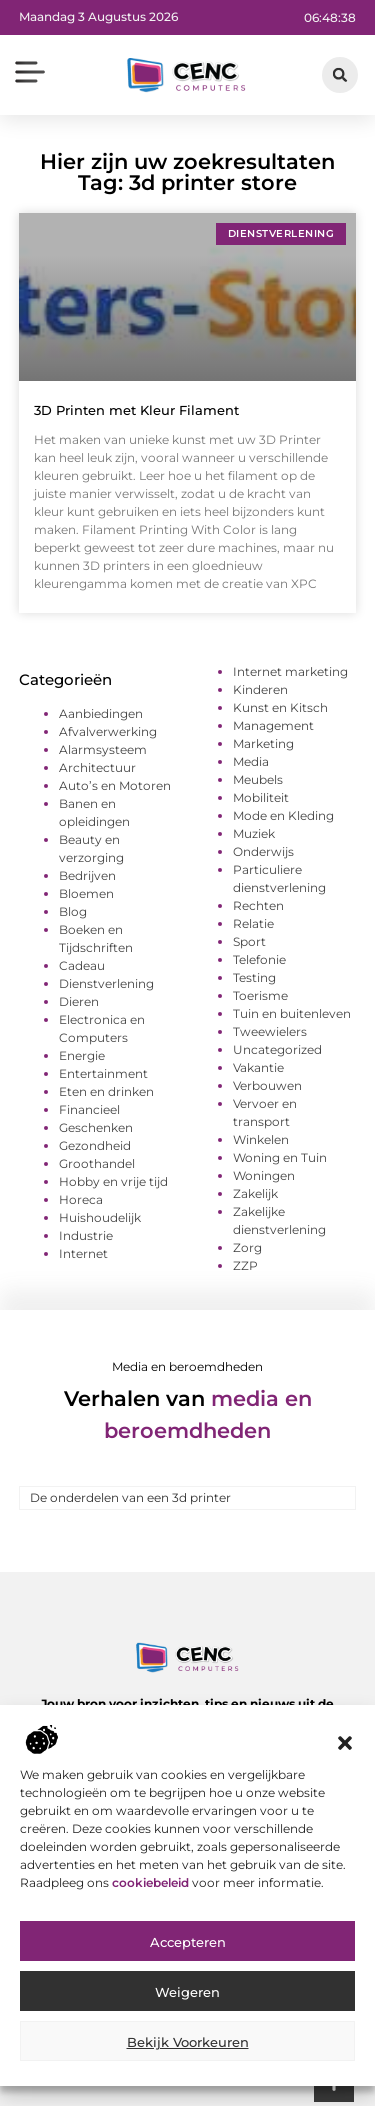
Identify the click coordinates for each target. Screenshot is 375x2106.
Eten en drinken (106, 1091)
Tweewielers (270, 1031)
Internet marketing (290, 671)
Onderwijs (263, 851)
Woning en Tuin (280, 1157)
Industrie (86, 1235)
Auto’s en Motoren (115, 785)
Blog (73, 911)
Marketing (263, 743)
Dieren (79, 1001)
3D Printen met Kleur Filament (136, 410)
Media (251, 761)
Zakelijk (255, 1193)
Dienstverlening (106, 983)
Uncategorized (277, 1049)
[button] (345, 1745)
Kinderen (260, 689)
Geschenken (96, 1127)
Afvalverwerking (108, 731)
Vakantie (258, 1067)
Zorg (247, 1247)
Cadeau (82, 965)
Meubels (258, 779)
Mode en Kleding (283, 815)
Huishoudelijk (100, 1217)
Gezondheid (95, 1145)
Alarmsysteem (103, 749)
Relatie (253, 923)
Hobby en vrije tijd (113, 1181)
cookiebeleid (152, 1884)
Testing (254, 977)
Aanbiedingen (101, 713)
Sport (249, 941)
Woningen (264, 1175)
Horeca (81, 1199)
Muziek (254, 833)
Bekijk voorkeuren (188, 2045)
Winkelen (261, 1139)
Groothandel (97, 1163)
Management (273, 725)
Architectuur (97, 767)
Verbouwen (267, 1085)
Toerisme (260, 995)
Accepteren (188, 1945)
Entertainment (103, 1073)
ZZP (245, 1265)
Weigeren (187, 1995)
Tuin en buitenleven (292, 1013)
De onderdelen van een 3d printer (130, 1497)
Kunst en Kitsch (280, 707)
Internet (83, 1253)
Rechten (258, 905)
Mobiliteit (261, 797)
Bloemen (86, 893)
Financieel (89, 1109)
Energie (82, 1055)
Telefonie (259, 959)
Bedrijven (87, 875)
